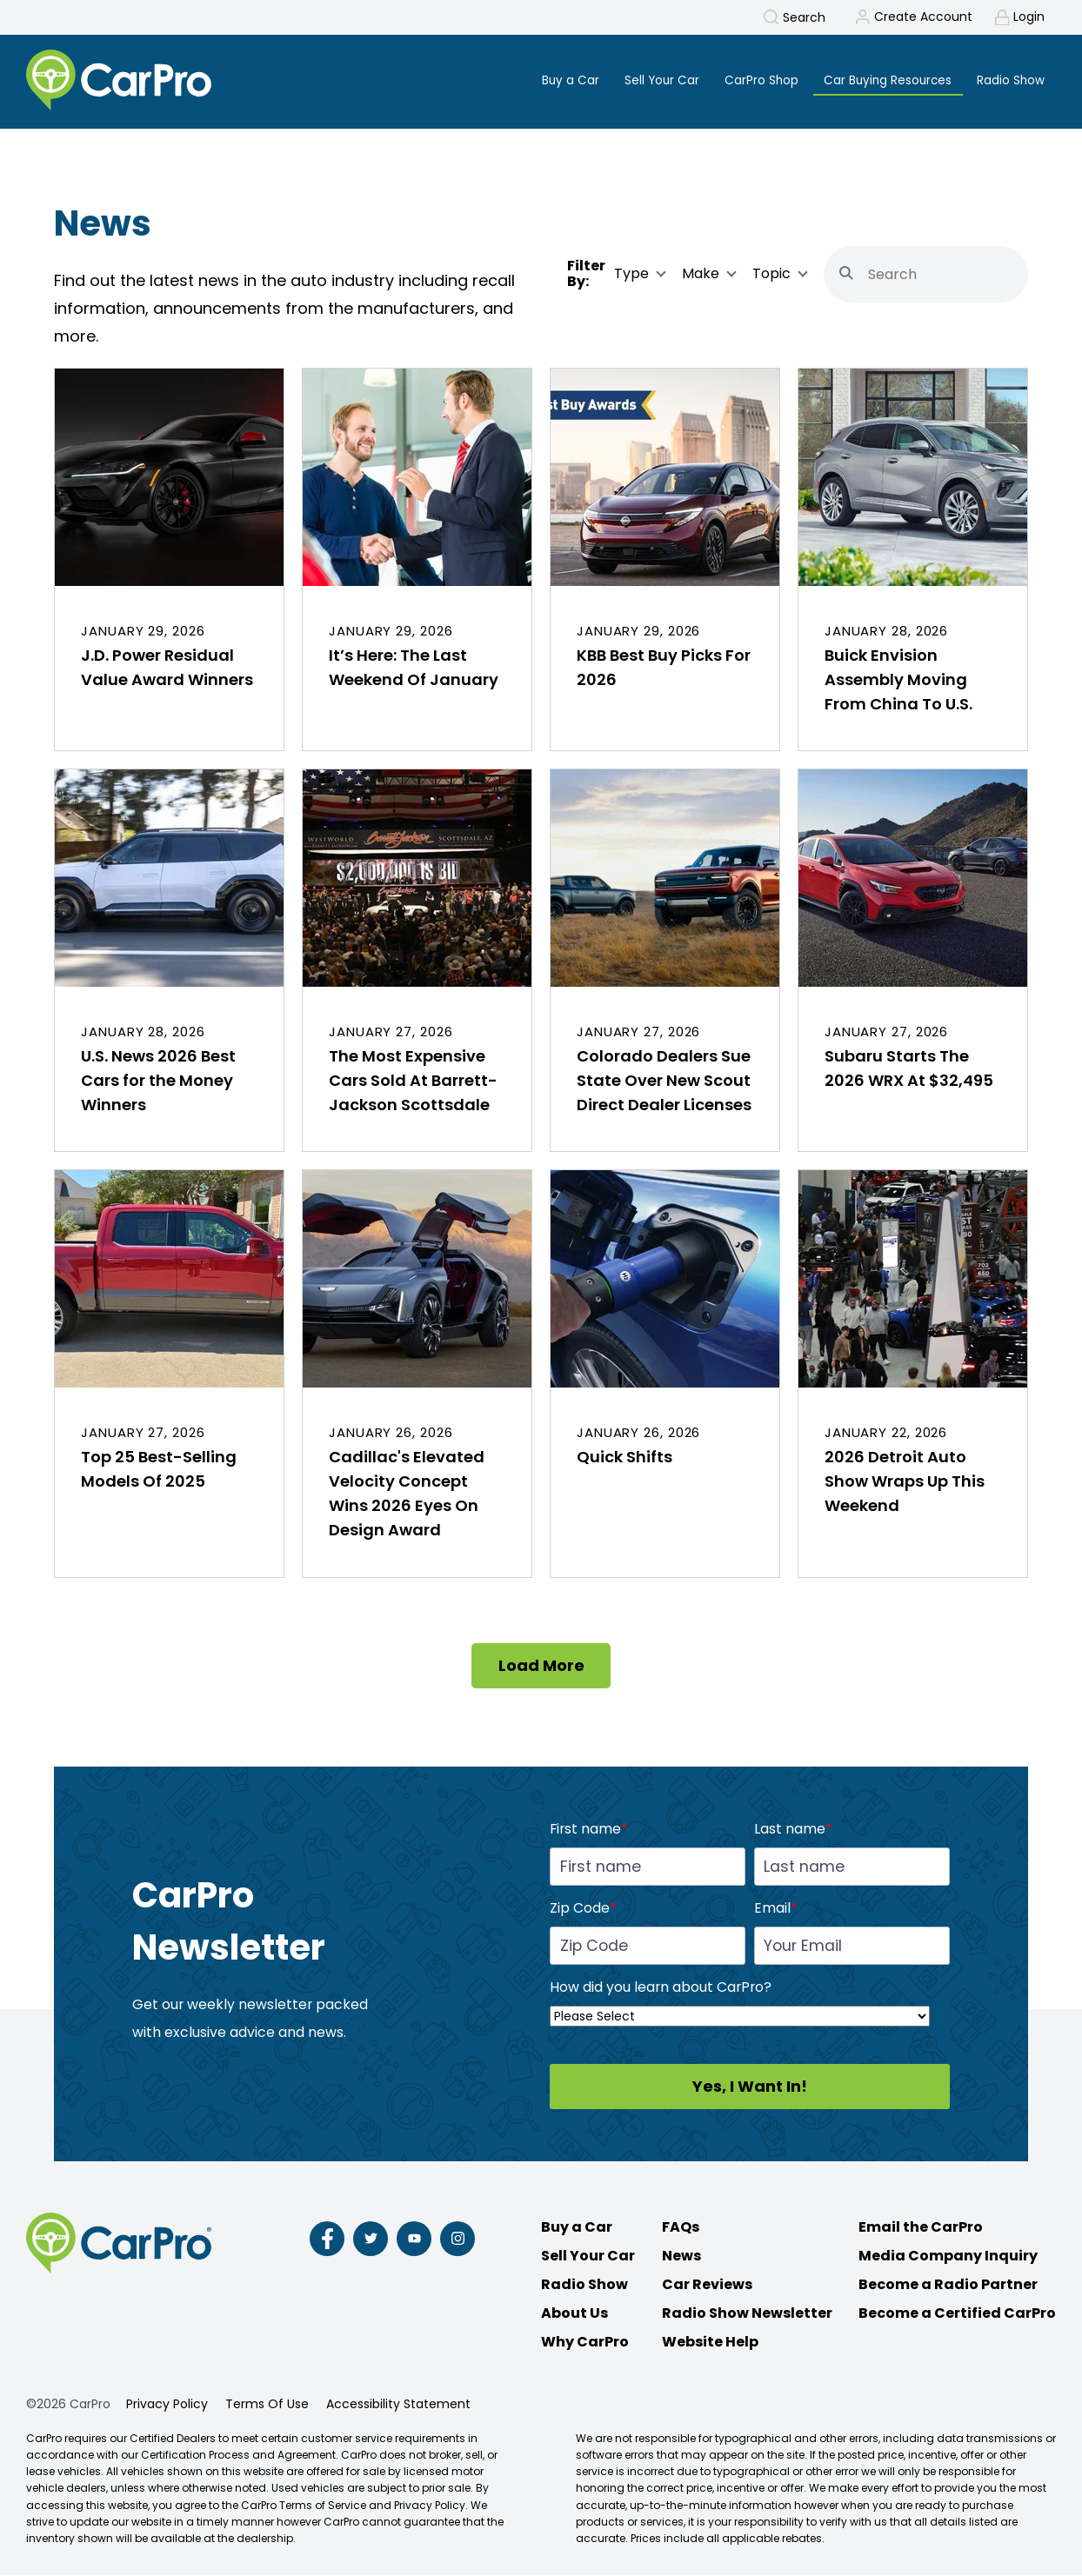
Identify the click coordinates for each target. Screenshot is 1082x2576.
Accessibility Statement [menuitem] (398, 2404)
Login (1029, 17)
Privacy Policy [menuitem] (167, 2404)
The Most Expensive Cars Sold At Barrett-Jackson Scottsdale (413, 1081)
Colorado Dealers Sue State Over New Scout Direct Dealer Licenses (664, 1081)
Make (700, 275)
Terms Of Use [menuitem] (267, 2404)
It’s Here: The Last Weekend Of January (413, 668)
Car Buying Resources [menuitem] (884, 80)
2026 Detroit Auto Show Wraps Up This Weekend (905, 1482)
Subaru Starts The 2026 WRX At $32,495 (909, 1069)
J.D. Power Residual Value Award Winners (167, 668)
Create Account (922, 17)
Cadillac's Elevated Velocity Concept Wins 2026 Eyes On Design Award (406, 1494)
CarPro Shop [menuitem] (754, 80)
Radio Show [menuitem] (1010, 80)
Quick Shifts (624, 1457)
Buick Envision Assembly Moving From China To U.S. (898, 680)
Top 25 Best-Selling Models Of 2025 (159, 1470)
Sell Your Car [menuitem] (652, 80)
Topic (771, 275)
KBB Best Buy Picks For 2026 (664, 668)
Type (631, 275)
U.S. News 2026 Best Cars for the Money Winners (158, 1081)
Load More (541, 1666)
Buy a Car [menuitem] (559, 80)
